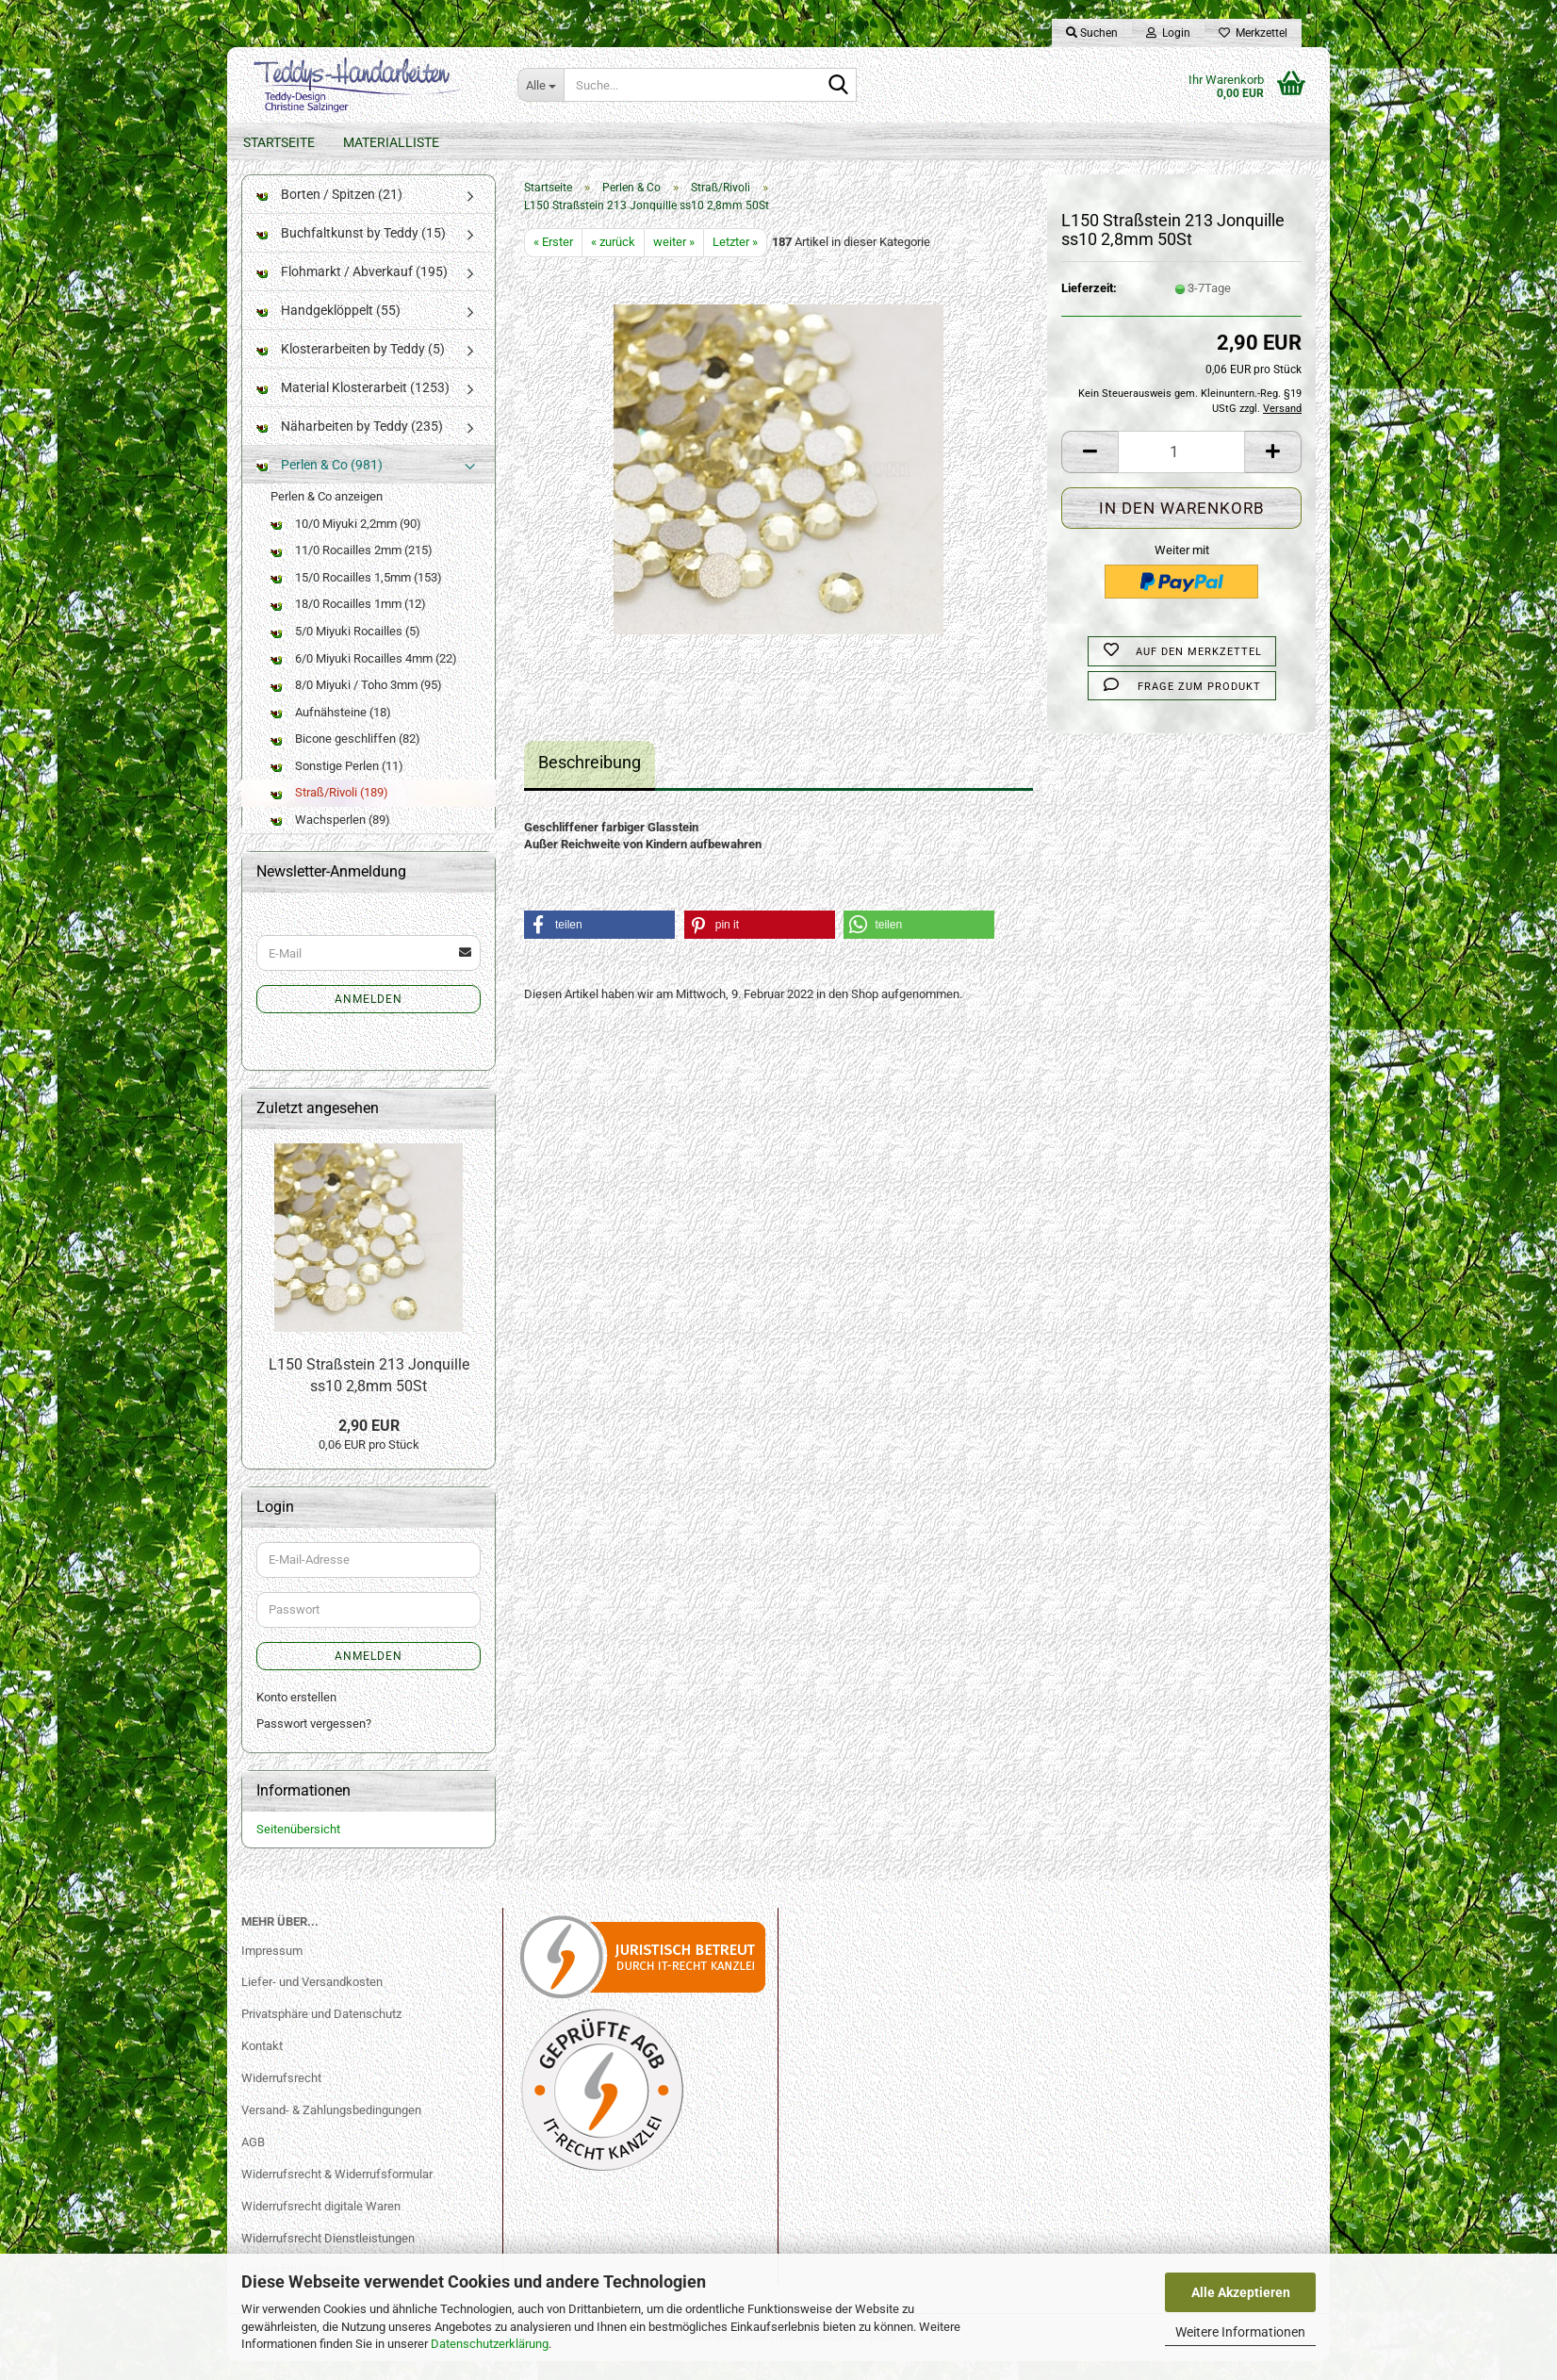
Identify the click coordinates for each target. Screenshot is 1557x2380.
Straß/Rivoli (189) (329, 811)
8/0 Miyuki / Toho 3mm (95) (356, 704)
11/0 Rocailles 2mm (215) (351, 569)
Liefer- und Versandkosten (312, 2001)
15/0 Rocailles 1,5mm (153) (356, 596)
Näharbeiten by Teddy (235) (349, 444)
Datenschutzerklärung (490, 2344)
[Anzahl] (1181, 471)
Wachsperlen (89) (330, 838)
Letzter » (735, 261)
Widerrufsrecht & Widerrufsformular (337, 2193)
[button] (1089, 471)
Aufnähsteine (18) (330, 731)
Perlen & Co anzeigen (326, 515)
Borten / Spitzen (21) (329, 213)
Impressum (272, 1968)
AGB (253, 2161)
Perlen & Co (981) (319, 483)
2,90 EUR (369, 1444)
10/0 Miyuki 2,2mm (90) (345, 542)
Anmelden (368, 1018)
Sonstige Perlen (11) (336, 785)
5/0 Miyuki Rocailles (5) (345, 650)
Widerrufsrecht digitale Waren (321, 2225)
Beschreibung (589, 781)
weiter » (674, 261)
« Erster (553, 261)
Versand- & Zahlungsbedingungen (331, 2129)
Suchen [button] (1092, 33)
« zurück (613, 261)
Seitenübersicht (298, 1848)
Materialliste (391, 142)
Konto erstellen (296, 1716)
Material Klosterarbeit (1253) (353, 406)
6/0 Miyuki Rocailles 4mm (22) (363, 676)
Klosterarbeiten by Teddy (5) (350, 367)
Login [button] (1168, 33)
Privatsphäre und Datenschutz (321, 2033)
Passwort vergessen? (313, 1742)
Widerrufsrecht (281, 2097)
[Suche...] (540, 85)
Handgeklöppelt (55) (328, 328)
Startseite (279, 142)
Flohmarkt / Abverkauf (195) (352, 290)
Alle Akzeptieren (1240, 2292)
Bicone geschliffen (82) (345, 757)
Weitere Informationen (1240, 2331)
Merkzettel (1253, 33)
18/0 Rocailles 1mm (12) (348, 623)
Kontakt (262, 2065)
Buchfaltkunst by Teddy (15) (351, 251)
